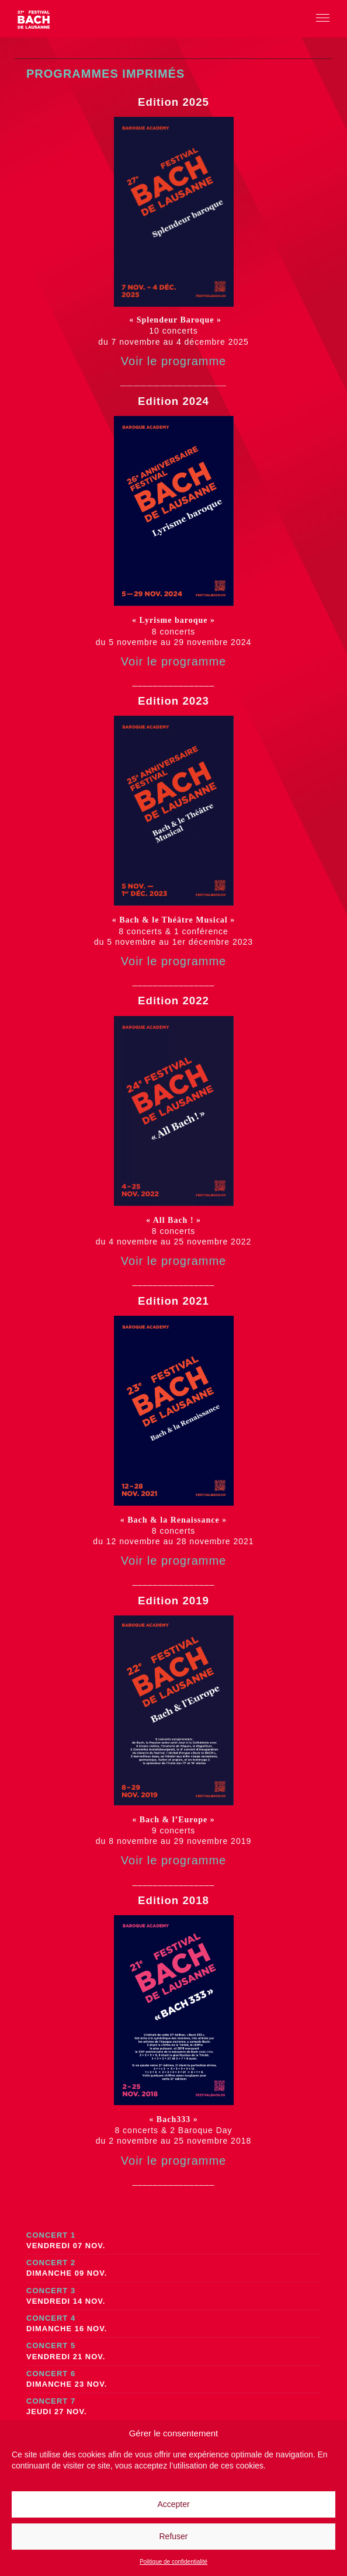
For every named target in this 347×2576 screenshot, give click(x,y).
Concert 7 (173, 2407)
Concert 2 (173, 2268)
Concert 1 (173, 2241)
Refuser (173, 2536)
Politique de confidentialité (173, 2561)
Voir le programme (173, 361)
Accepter (173, 2504)
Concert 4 (173, 2324)
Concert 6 (173, 2379)
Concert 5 (173, 2351)
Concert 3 (173, 2296)
